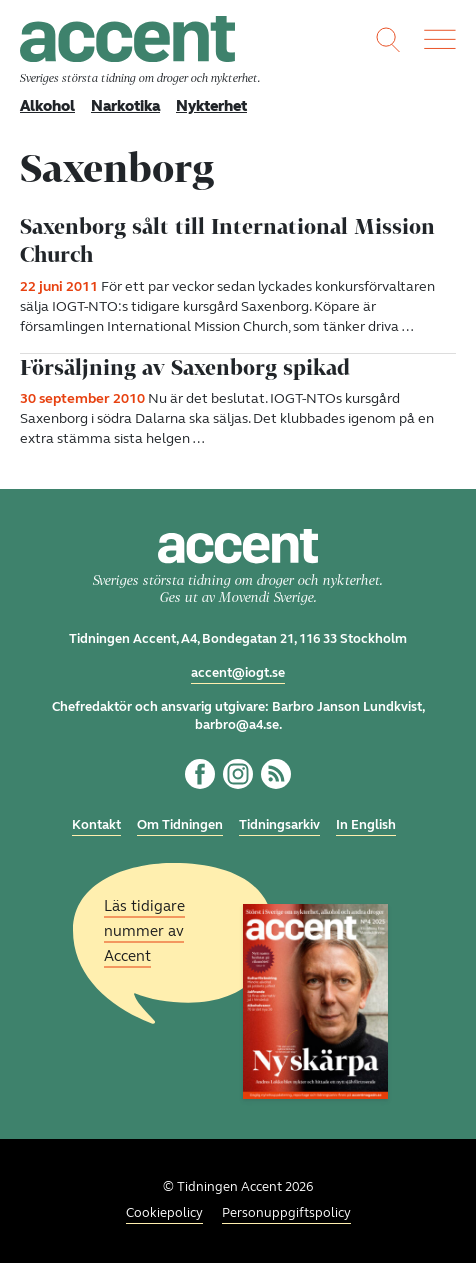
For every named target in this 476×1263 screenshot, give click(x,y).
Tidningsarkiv (279, 825)
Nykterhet (211, 106)
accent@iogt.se (238, 673)
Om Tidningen (180, 825)
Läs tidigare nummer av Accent (144, 931)
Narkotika (125, 106)
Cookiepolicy (164, 1213)
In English (366, 825)
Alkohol (47, 106)
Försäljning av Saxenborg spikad (185, 367)
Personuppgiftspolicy (286, 1213)
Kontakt (96, 825)
